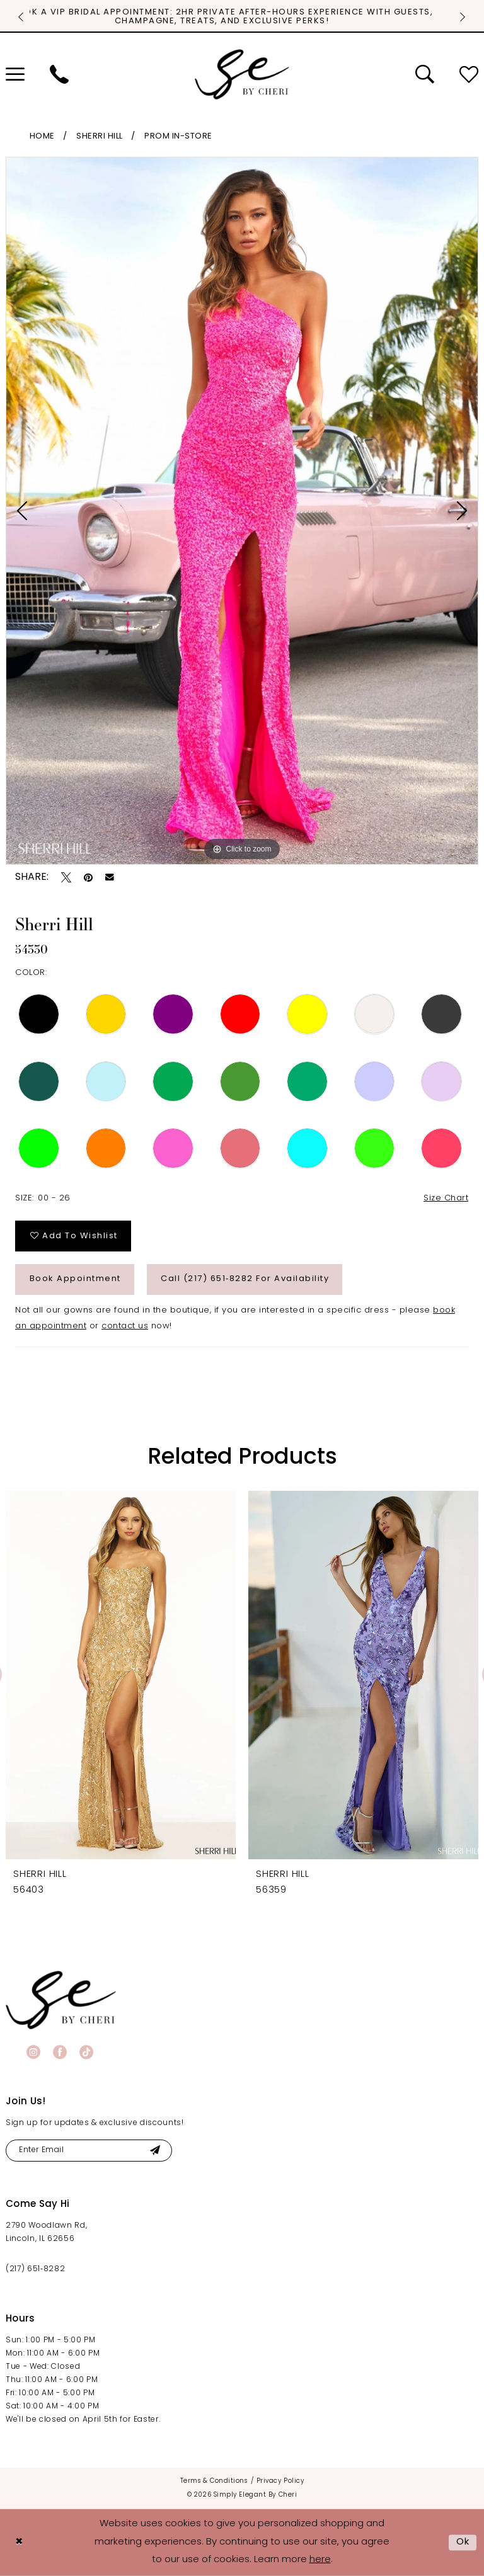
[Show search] (425, 74)
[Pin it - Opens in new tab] (88, 877)
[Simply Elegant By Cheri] (242, 74)
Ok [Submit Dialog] (463, 2541)
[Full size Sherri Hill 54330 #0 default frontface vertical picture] (242, 510)
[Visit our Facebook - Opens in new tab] (60, 2052)
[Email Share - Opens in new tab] (109, 877)
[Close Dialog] (19, 2542)
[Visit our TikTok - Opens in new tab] (86, 2052)
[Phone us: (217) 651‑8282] (59, 74)
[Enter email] (89, 2151)
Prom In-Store (178, 136)
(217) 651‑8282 (35, 2269)
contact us (124, 1326)
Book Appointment (75, 1279)
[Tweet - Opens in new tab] (66, 877)
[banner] (61, 2000)
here (320, 2560)
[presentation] (121, 1675)
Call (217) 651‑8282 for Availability (245, 1279)
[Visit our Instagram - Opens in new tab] (33, 2052)
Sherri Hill (99, 136)
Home (42, 136)
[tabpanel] (242, 510)
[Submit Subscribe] (154, 2151)
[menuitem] (59, 74)
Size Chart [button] (446, 1198)
